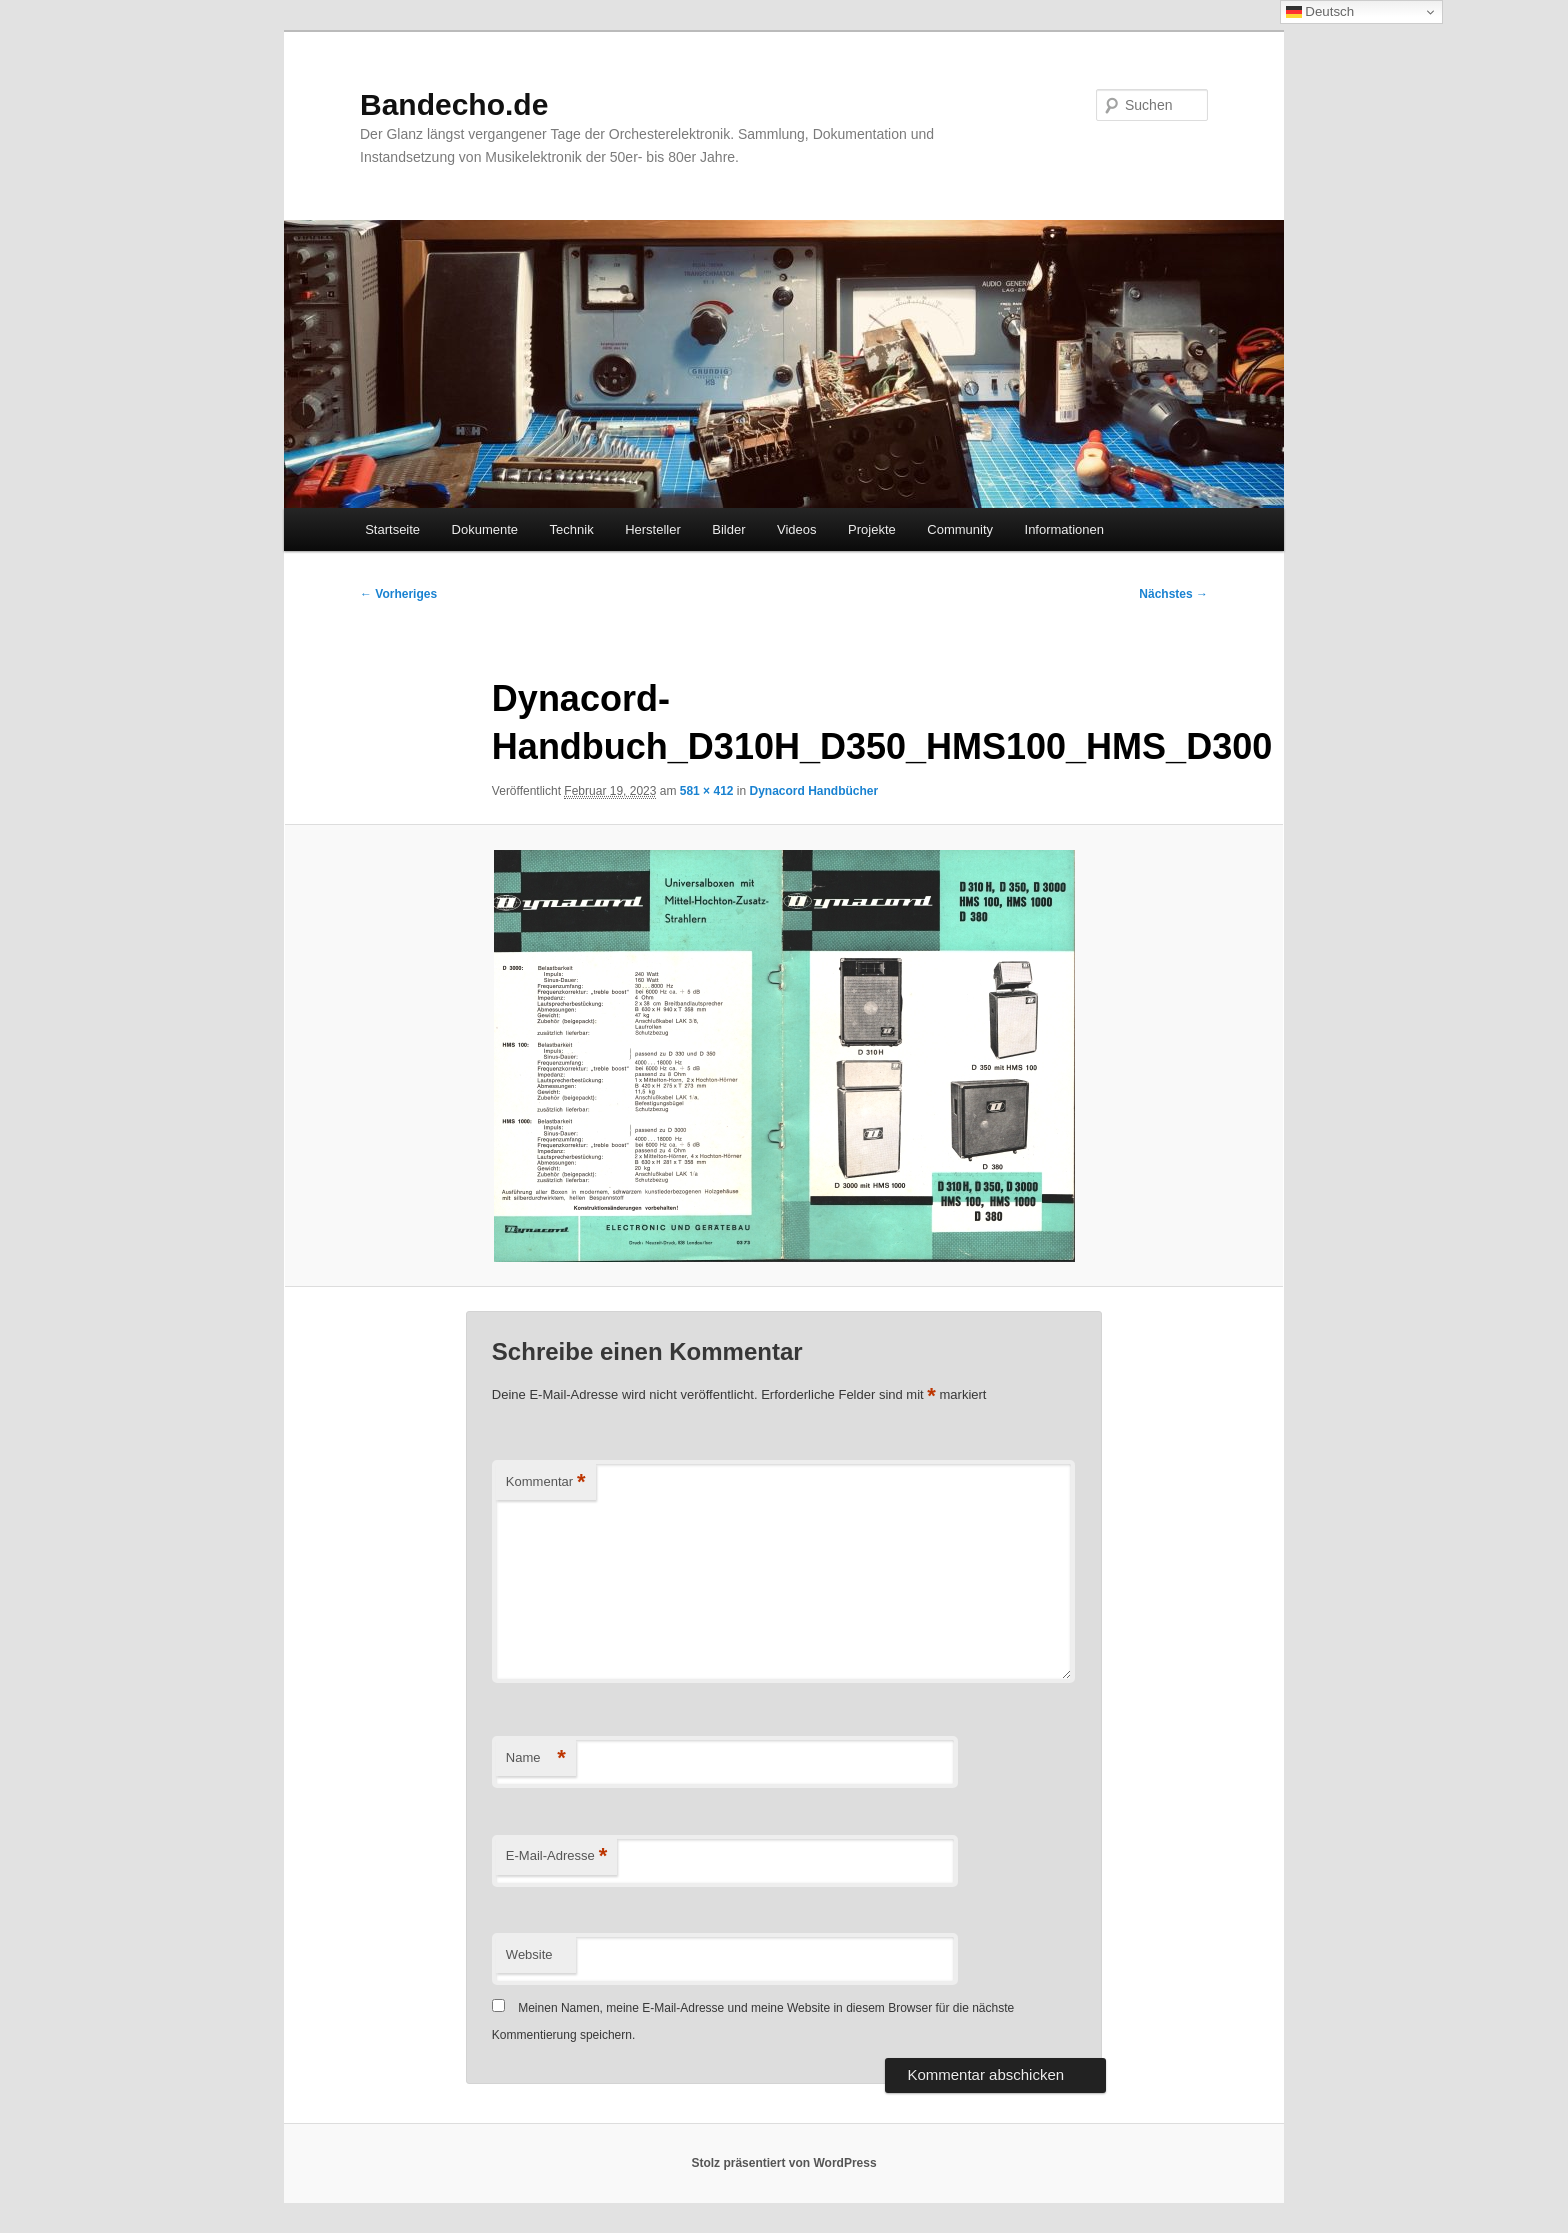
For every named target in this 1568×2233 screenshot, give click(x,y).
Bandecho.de (454, 104)
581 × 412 (707, 791)
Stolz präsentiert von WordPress (783, 2163)
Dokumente (485, 529)
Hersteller (653, 529)
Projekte (872, 529)
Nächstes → (1173, 594)
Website (529, 1954)
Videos (797, 529)
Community (960, 529)
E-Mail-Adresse (556, 1856)
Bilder (728, 529)
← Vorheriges (398, 594)
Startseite (392, 529)
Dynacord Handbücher (814, 791)
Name (536, 1758)
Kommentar (546, 1482)
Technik (572, 529)
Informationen (1065, 529)
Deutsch (1320, 12)
